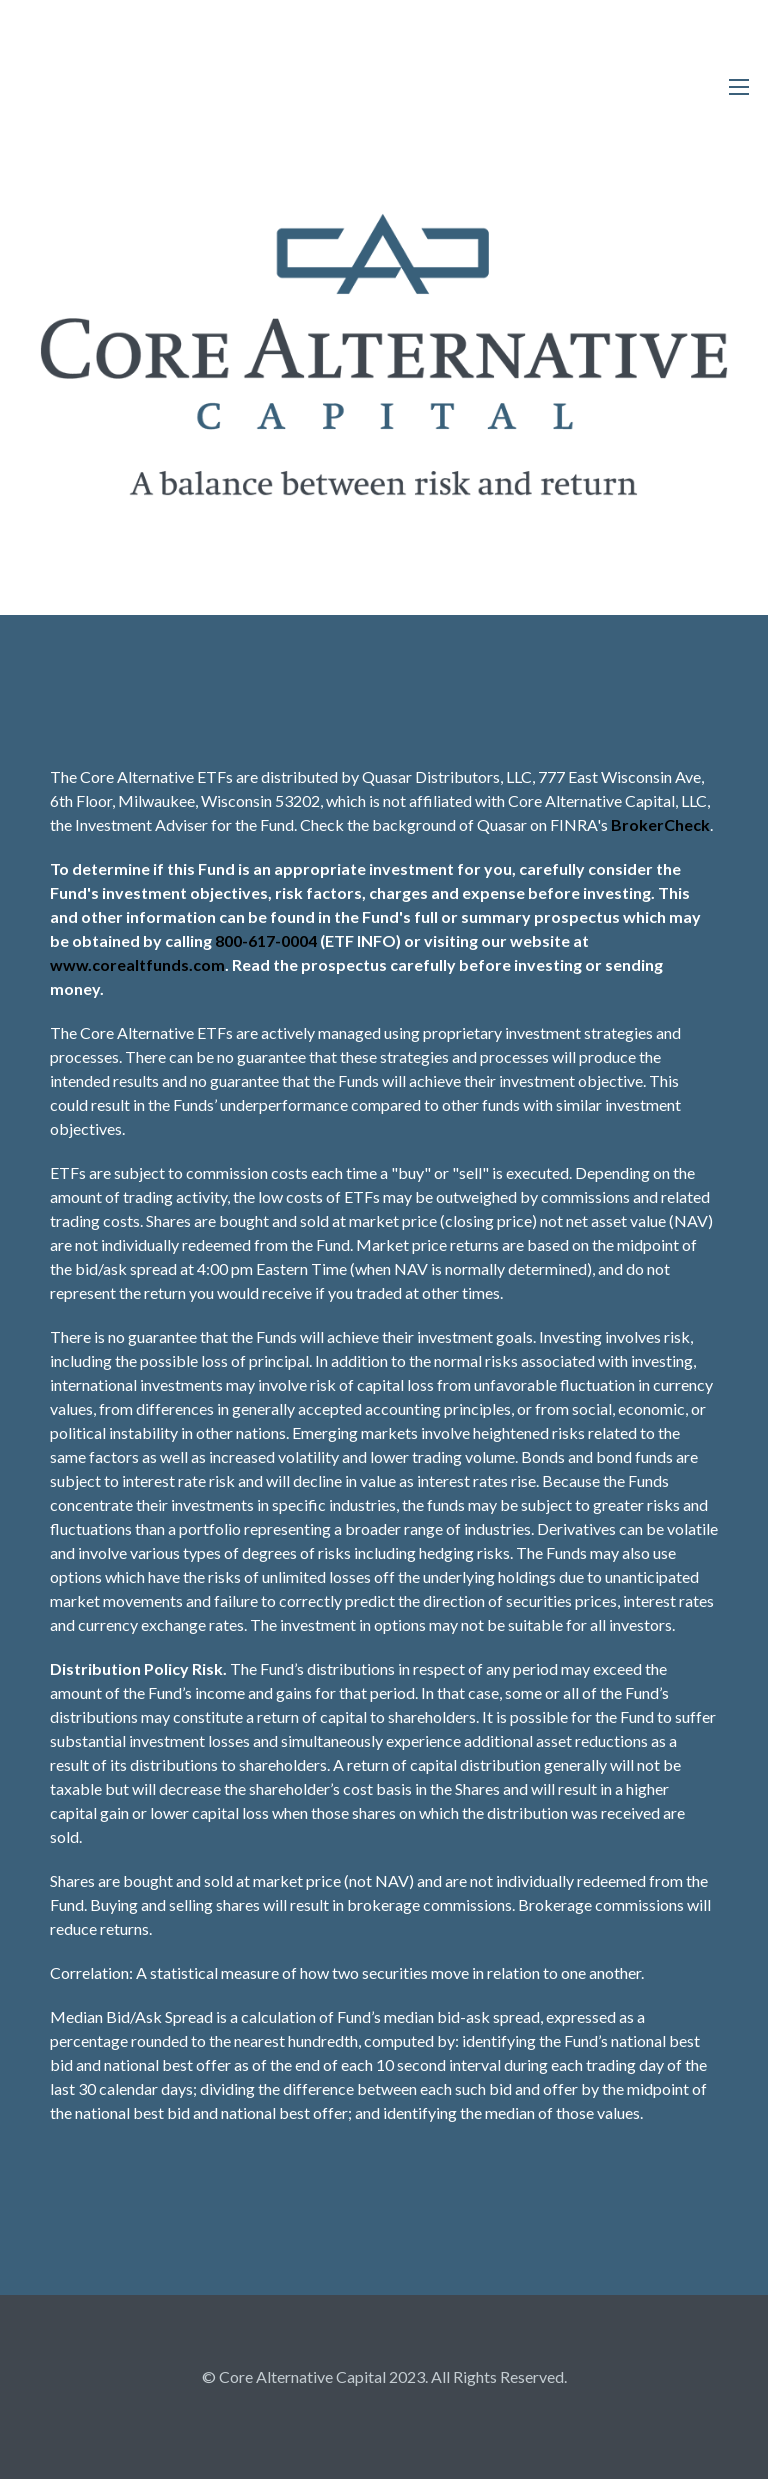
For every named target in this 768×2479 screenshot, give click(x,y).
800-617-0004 (266, 940)
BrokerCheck (660, 824)
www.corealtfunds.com (137, 964)
